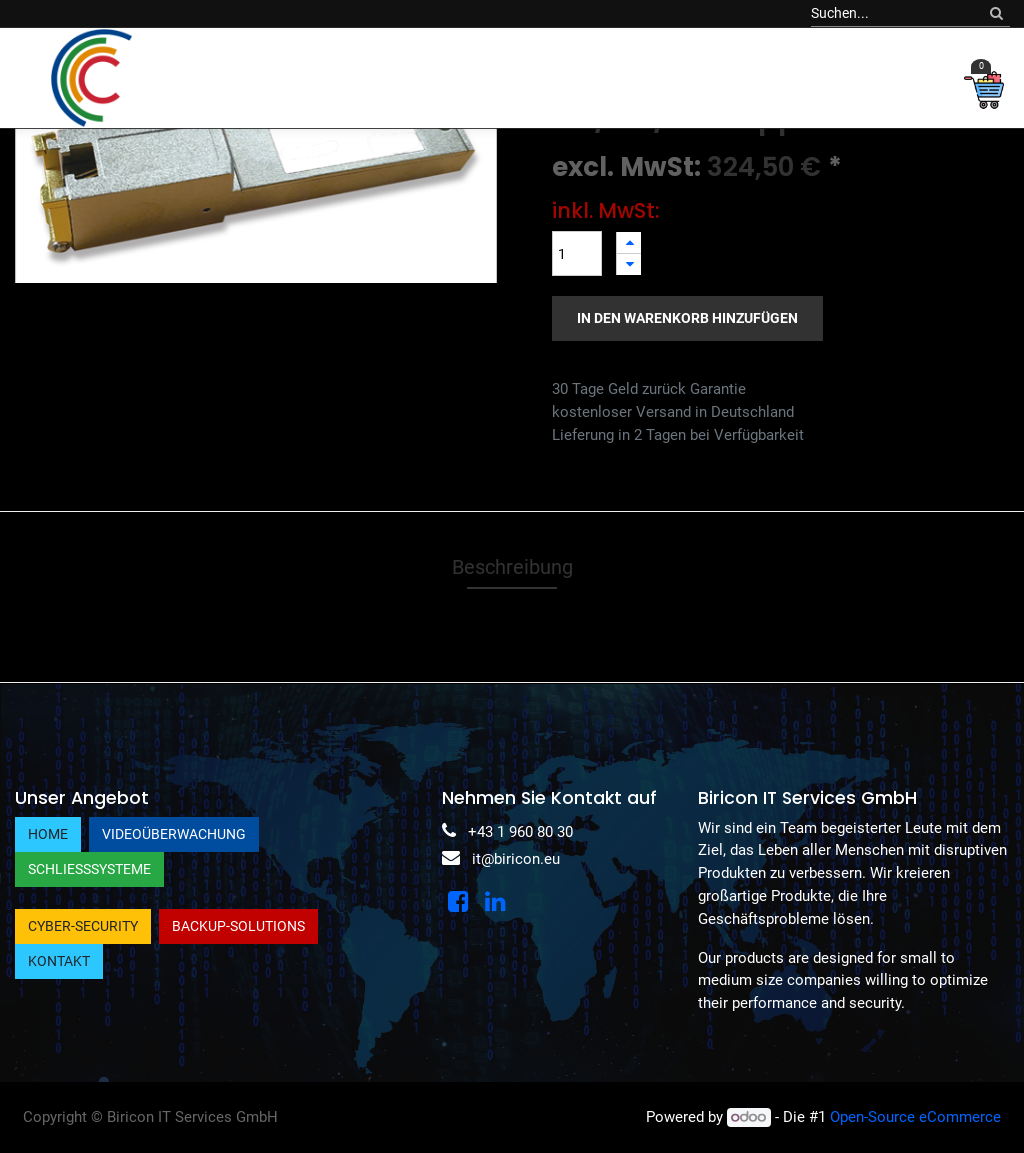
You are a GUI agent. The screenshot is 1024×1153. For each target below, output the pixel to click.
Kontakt (59, 961)
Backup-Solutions (238, 926)
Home (48, 834)
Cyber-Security (83, 926)
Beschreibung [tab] (512, 567)
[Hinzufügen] (629, 242)
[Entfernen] (629, 264)
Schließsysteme (89, 869)
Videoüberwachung (174, 834)
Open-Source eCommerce (915, 1117)
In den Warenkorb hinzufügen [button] (687, 318)
